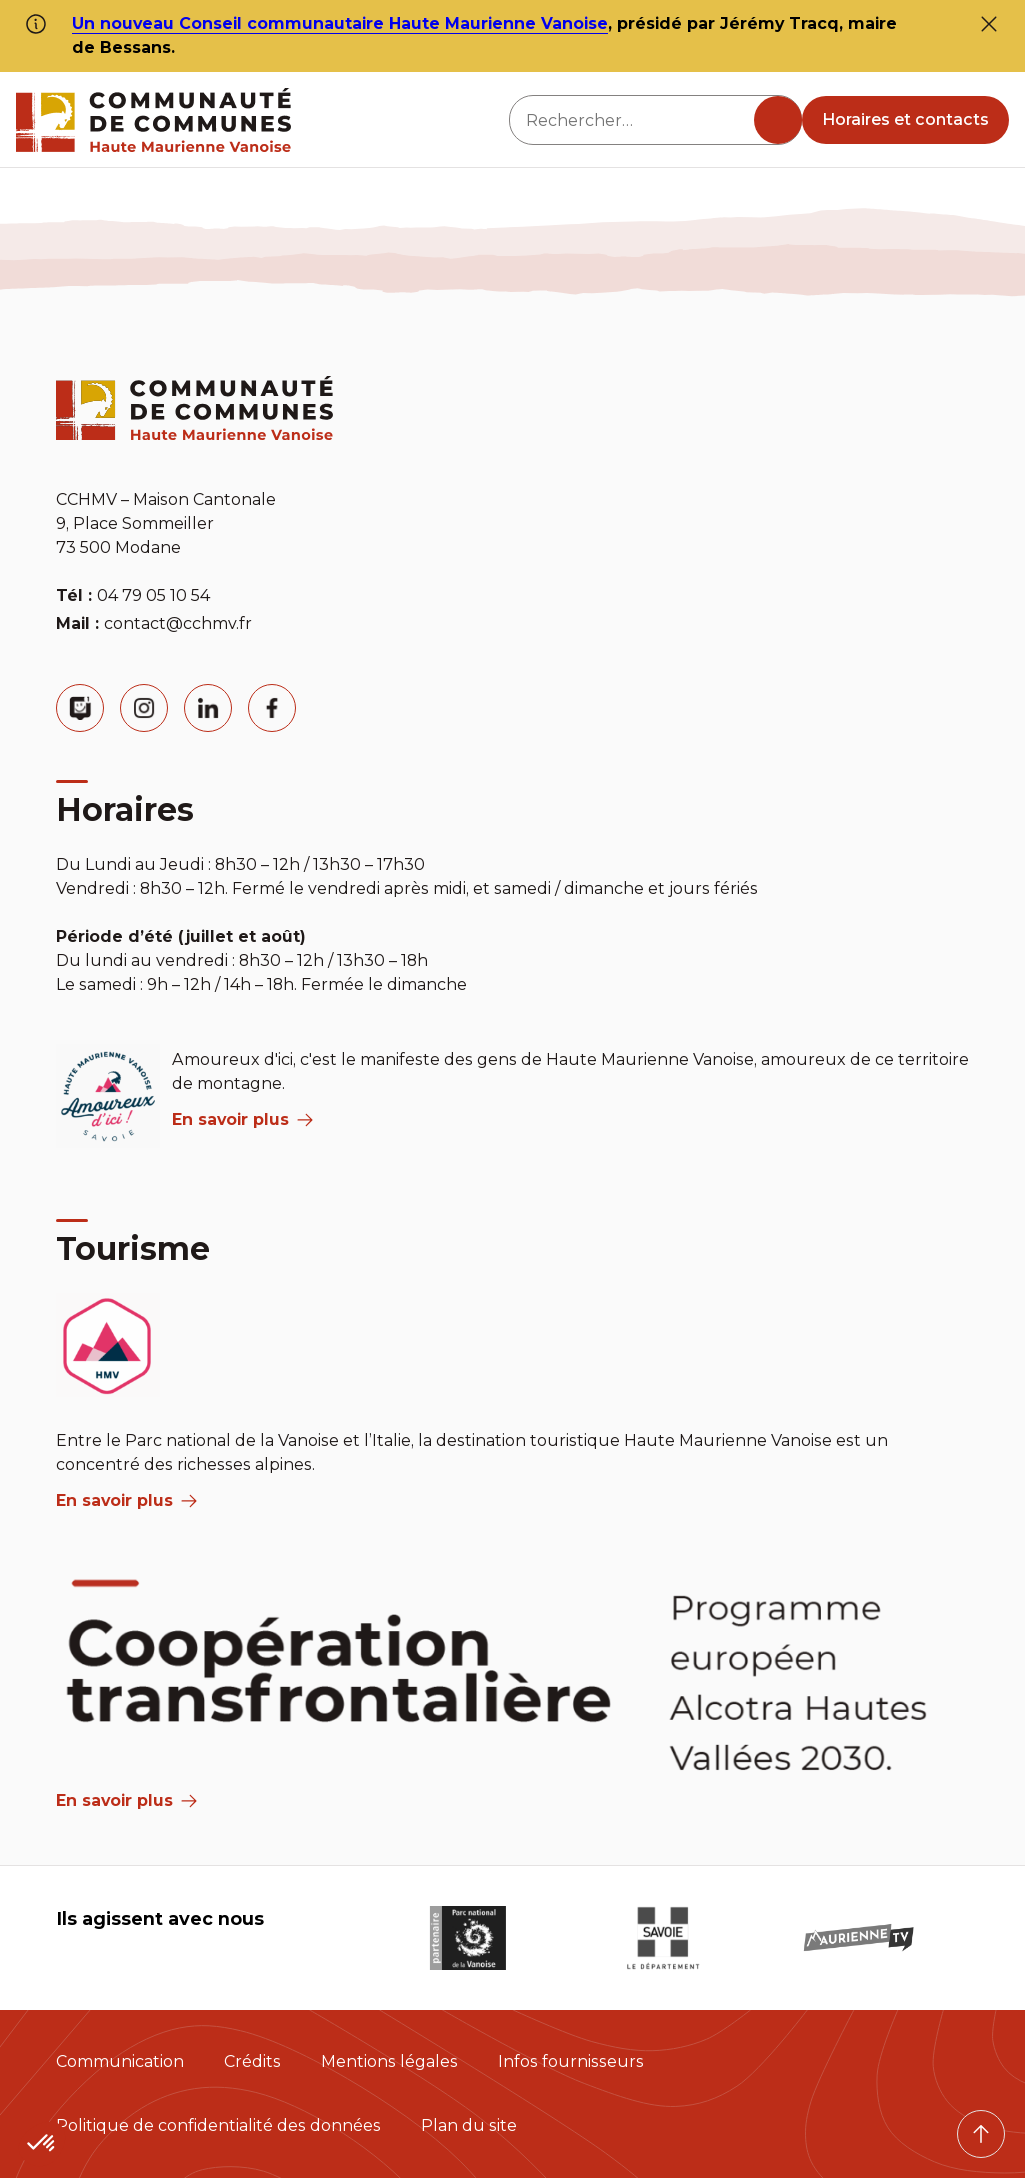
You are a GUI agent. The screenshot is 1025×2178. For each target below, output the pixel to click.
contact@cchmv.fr (178, 623)
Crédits (252, 2061)
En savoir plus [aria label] (242, 1119)
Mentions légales (389, 2061)
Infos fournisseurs (571, 2061)
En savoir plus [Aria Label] (126, 1800)
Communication (120, 2061)
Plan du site (469, 2125)
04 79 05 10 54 (153, 595)
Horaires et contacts (905, 119)
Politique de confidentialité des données (218, 2125)
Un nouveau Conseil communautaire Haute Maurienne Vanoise (340, 23)
